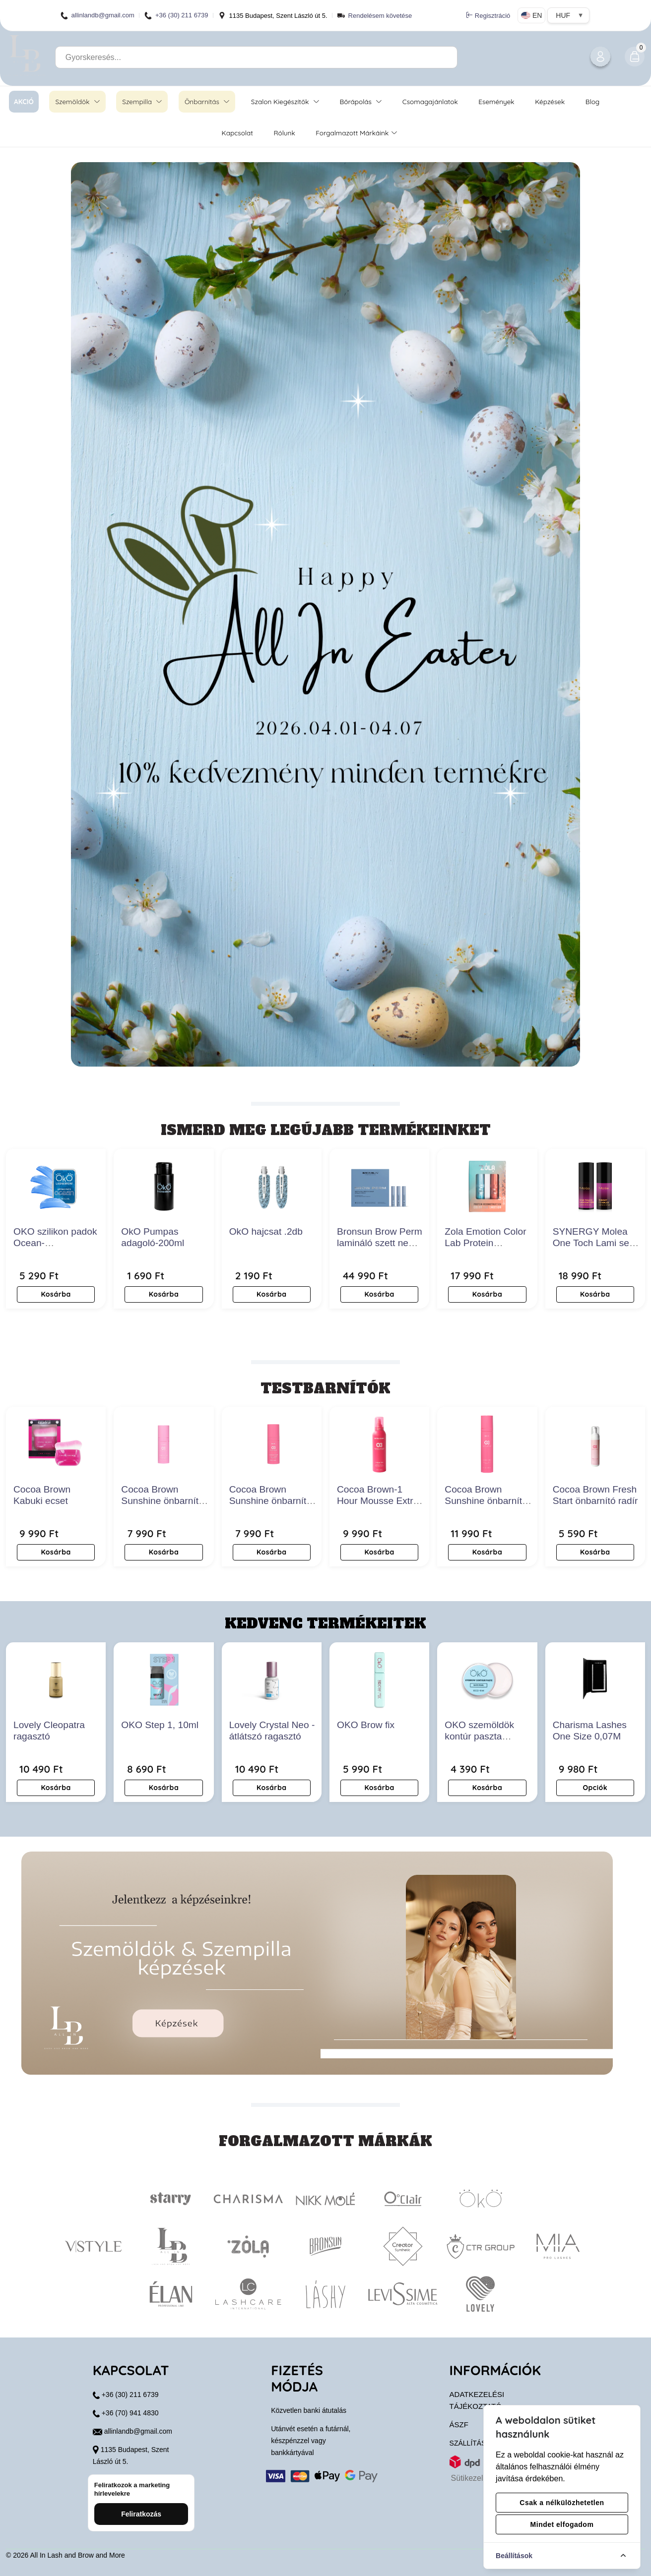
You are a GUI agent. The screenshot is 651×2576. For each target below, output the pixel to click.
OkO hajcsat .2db (266, 1231)
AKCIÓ (24, 101)
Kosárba (55, 1294)
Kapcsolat (237, 132)
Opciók (595, 1787)
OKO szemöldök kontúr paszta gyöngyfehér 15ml (483, 1736)
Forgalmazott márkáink (356, 132)
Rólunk (284, 132)
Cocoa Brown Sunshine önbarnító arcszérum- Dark (270, 1500)
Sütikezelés (471, 2478)
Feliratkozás (141, 2514)
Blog (593, 101)
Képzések (550, 101)
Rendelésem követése (380, 15)
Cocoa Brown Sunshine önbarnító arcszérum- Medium (163, 1500)
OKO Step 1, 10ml (159, 1725)
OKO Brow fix (365, 1725)
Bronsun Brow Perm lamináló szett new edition (379, 1242)
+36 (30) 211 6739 (176, 15)
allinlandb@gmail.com (97, 15)
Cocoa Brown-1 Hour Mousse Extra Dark (377, 1500)
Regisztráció (488, 15)
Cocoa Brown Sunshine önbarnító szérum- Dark (486, 1500)
